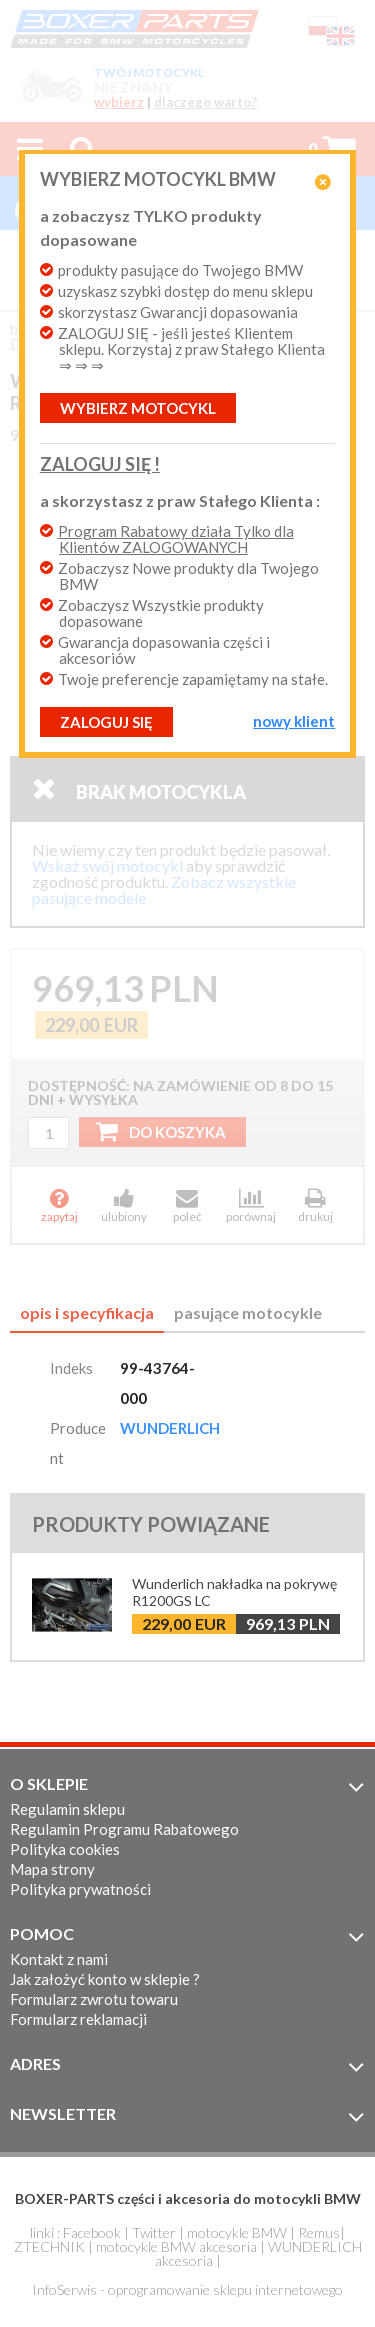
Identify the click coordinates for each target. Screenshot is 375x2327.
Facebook (92, 2232)
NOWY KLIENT (294, 721)
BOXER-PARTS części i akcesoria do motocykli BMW (188, 2198)
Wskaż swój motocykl (107, 865)
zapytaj (60, 1205)
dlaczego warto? (205, 102)
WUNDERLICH (170, 1428)
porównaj (251, 1205)
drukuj (315, 1205)
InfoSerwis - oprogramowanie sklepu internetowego (187, 2289)
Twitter (154, 2232)
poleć (188, 1205)
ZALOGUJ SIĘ (106, 722)
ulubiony (124, 1205)
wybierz (119, 102)
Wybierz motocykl (138, 408)
